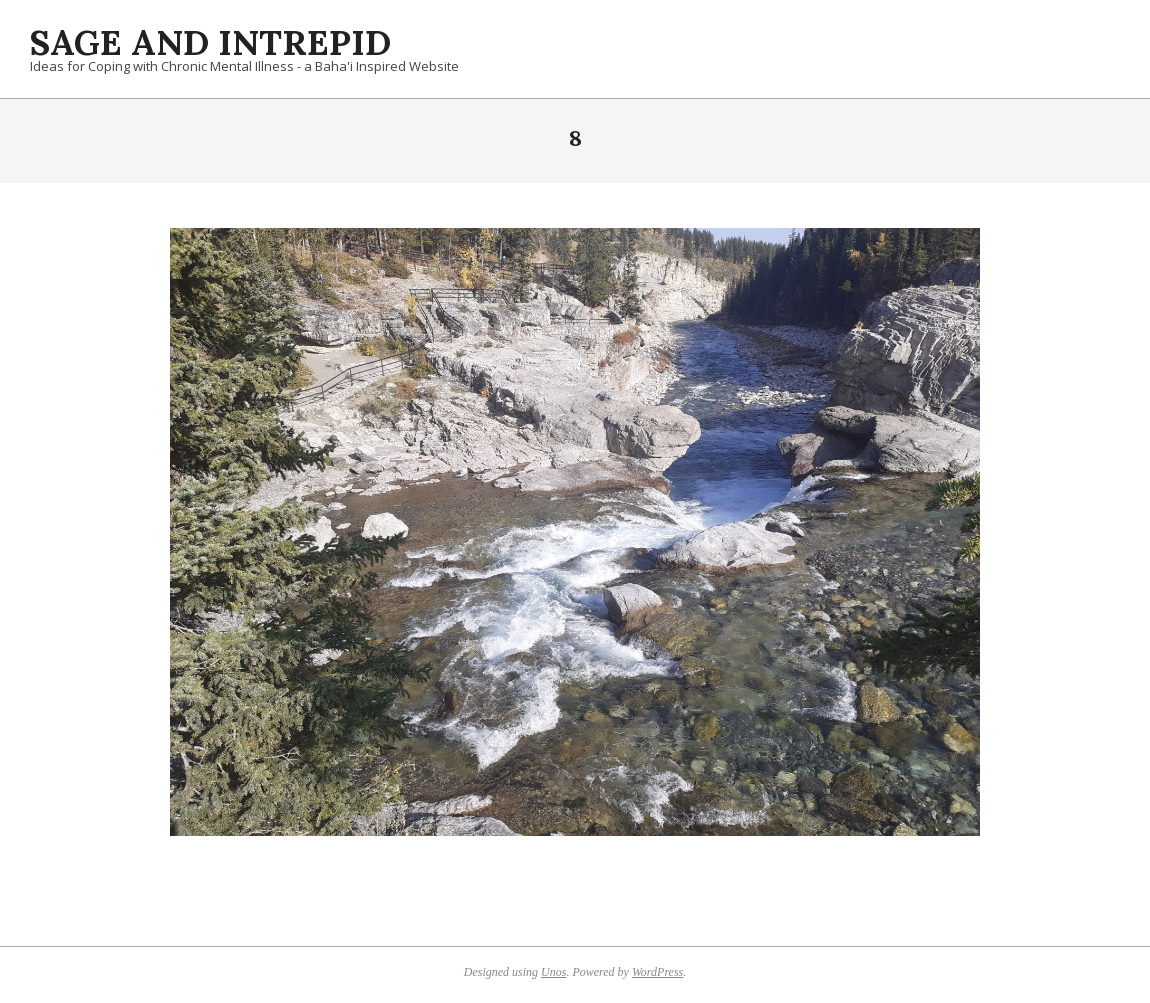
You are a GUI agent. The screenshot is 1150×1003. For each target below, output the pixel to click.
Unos (553, 972)
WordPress (657, 972)
